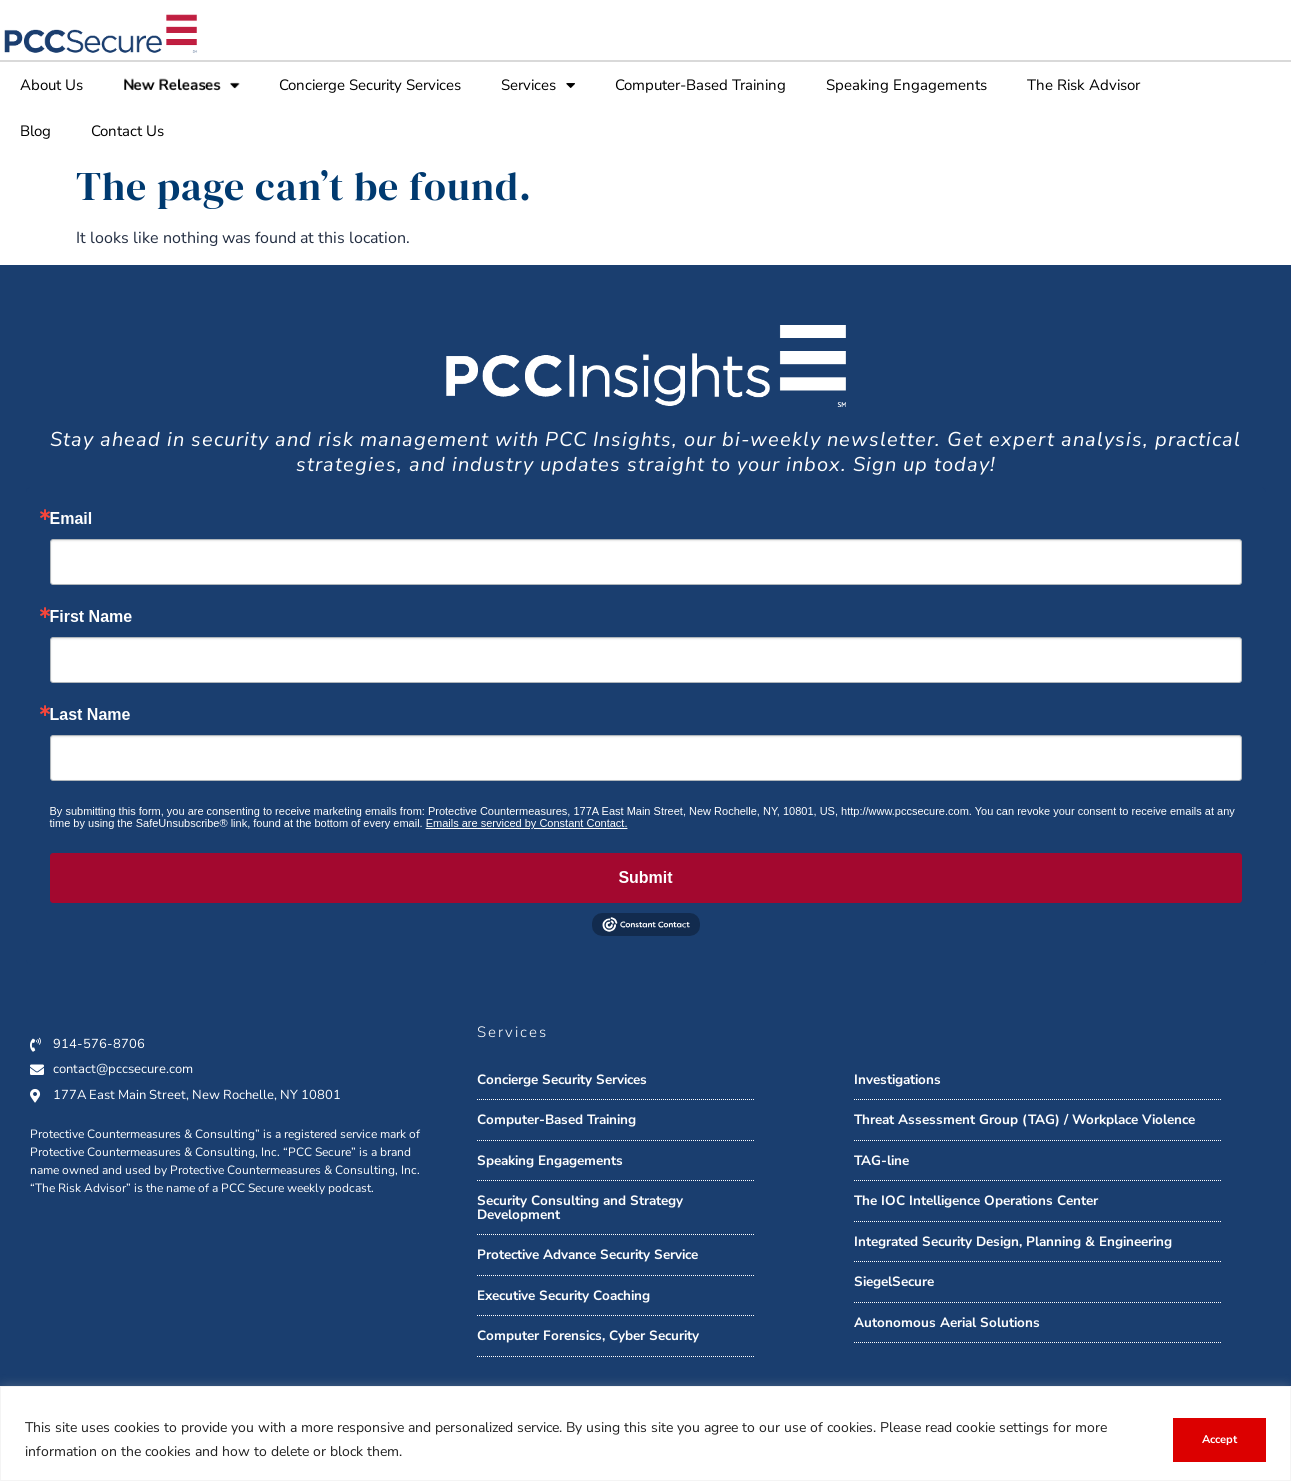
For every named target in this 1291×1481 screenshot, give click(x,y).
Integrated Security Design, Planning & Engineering (1013, 1241)
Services (538, 85)
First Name (91, 617)
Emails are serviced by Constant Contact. (527, 823)
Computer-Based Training (700, 85)
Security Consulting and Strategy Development (580, 1207)
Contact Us (127, 131)
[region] (645, 1433)
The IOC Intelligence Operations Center (976, 1200)
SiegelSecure (894, 1281)
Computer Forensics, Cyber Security (588, 1335)
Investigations (897, 1079)
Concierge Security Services (370, 85)
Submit (645, 877)
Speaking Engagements (906, 85)
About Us (51, 85)
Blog (35, 131)
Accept (1219, 1439)
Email (71, 519)
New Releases (181, 85)
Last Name (90, 715)
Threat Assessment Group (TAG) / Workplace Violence (1024, 1119)
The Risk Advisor (1083, 85)
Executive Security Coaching (563, 1295)
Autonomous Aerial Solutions (947, 1322)
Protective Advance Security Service (587, 1254)
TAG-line (881, 1160)
